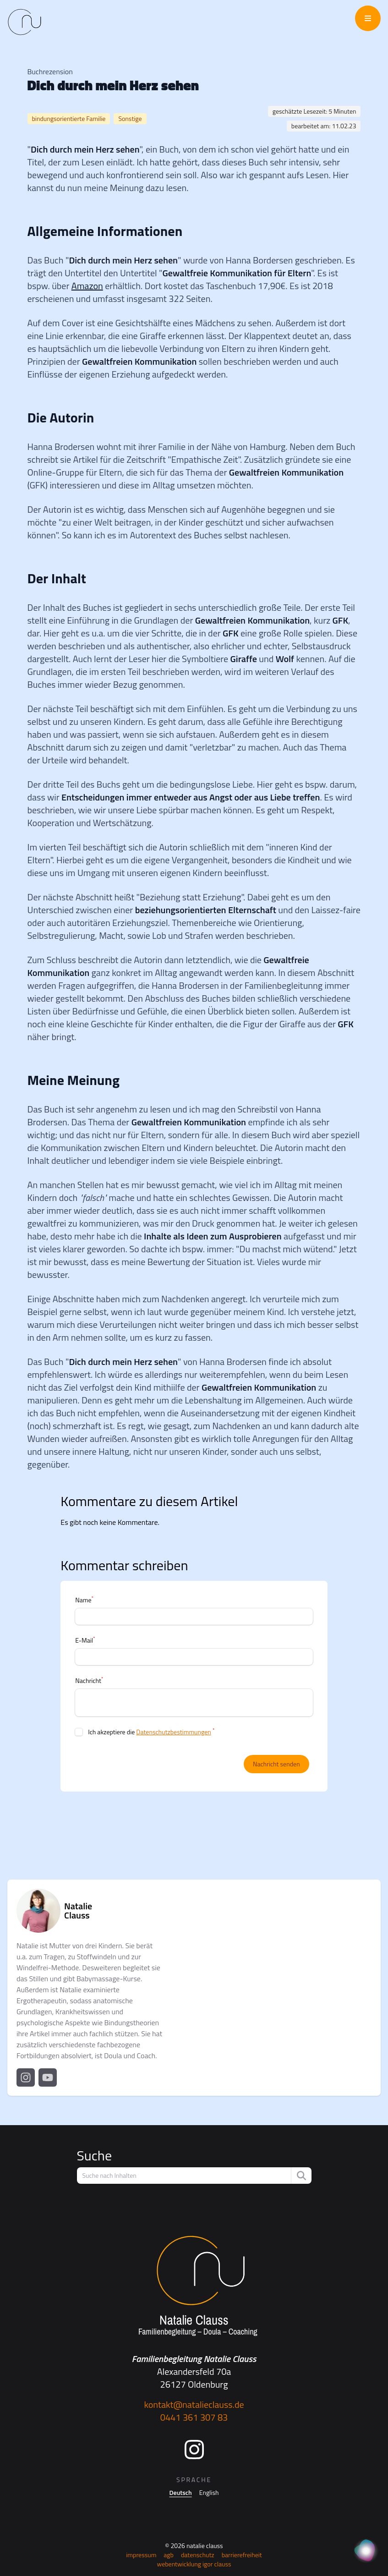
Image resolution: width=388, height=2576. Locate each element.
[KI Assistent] (366, 2551)
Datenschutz (197, 2555)
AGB (169, 2555)
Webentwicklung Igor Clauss (194, 2564)
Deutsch (180, 2492)
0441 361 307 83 (194, 2417)
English (209, 2492)
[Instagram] (194, 2450)
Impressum (141, 2555)
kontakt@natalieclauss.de (194, 2404)
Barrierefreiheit (242, 2555)
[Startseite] (194, 2286)
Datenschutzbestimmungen (173, 1732)
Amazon (87, 286)
